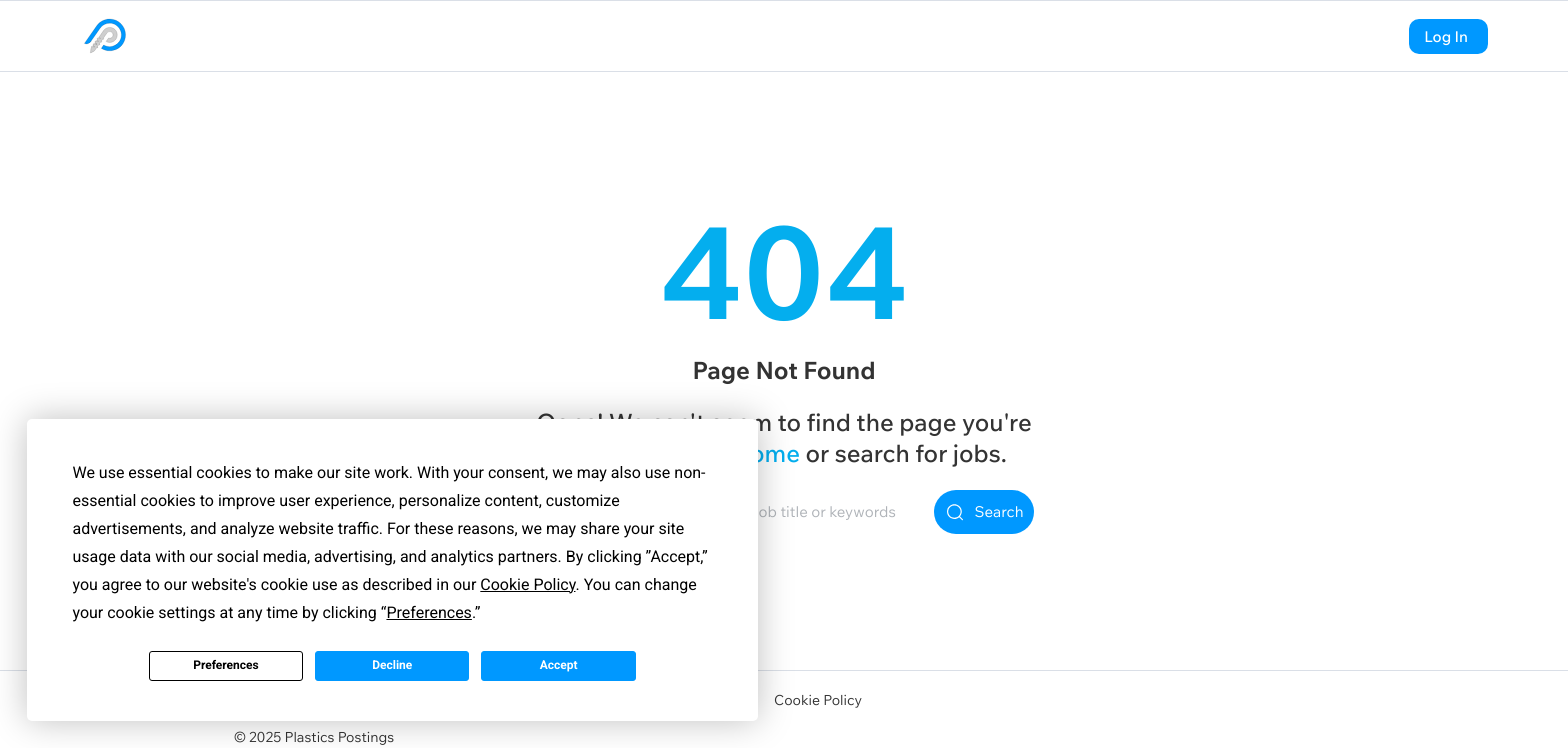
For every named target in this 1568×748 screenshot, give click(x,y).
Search (984, 512)
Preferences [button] (428, 612)
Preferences (226, 665)
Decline (392, 665)
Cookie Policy (818, 700)
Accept (559, 665)
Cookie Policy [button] (527, 584)
